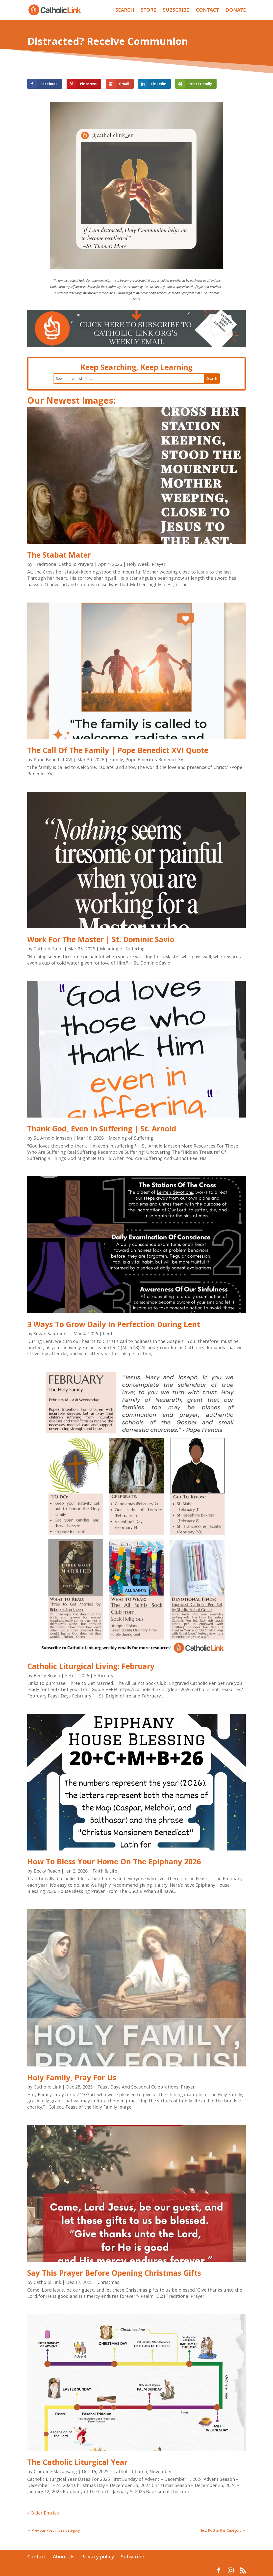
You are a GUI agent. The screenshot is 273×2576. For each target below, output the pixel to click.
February (103, 1675)
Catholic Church (130, 2471)
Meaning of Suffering (122, 949)
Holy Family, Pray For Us (71, 2077)
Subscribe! (133, 2556)
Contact (36, 2556)
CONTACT (207, 10)
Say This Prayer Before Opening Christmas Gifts (114, 2273)
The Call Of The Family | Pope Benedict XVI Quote (117, 750)
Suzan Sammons (51, 1333)
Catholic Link (47, 2087)
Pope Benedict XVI (53, 759)
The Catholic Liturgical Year (77, 2462)
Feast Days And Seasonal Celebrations (138, 2087)
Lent (108, 1333)
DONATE (235, 10)
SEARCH (124, 10)
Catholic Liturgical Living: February (90, 1666)
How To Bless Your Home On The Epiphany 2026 (114, 1861)
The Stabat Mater (59, 555)
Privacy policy (97, 2556)
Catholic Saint (48, 949)
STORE (148, 10)
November (160, 2471)
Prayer (159, 564)
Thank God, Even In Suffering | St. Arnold (101, 1128)
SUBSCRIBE (176, 10)
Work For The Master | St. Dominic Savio (100, 939)
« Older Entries (43, 2513)
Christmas (108, 2282)
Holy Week (138, 564)
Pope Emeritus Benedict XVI (155, 759)
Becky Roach (47, 1675)
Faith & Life (105, 1871)
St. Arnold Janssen (53, 1138)
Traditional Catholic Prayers (63, 564)
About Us (63, 2556)
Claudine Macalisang (55, 2471)
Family (116, 759)
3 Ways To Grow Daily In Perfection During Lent (113, 1324)
